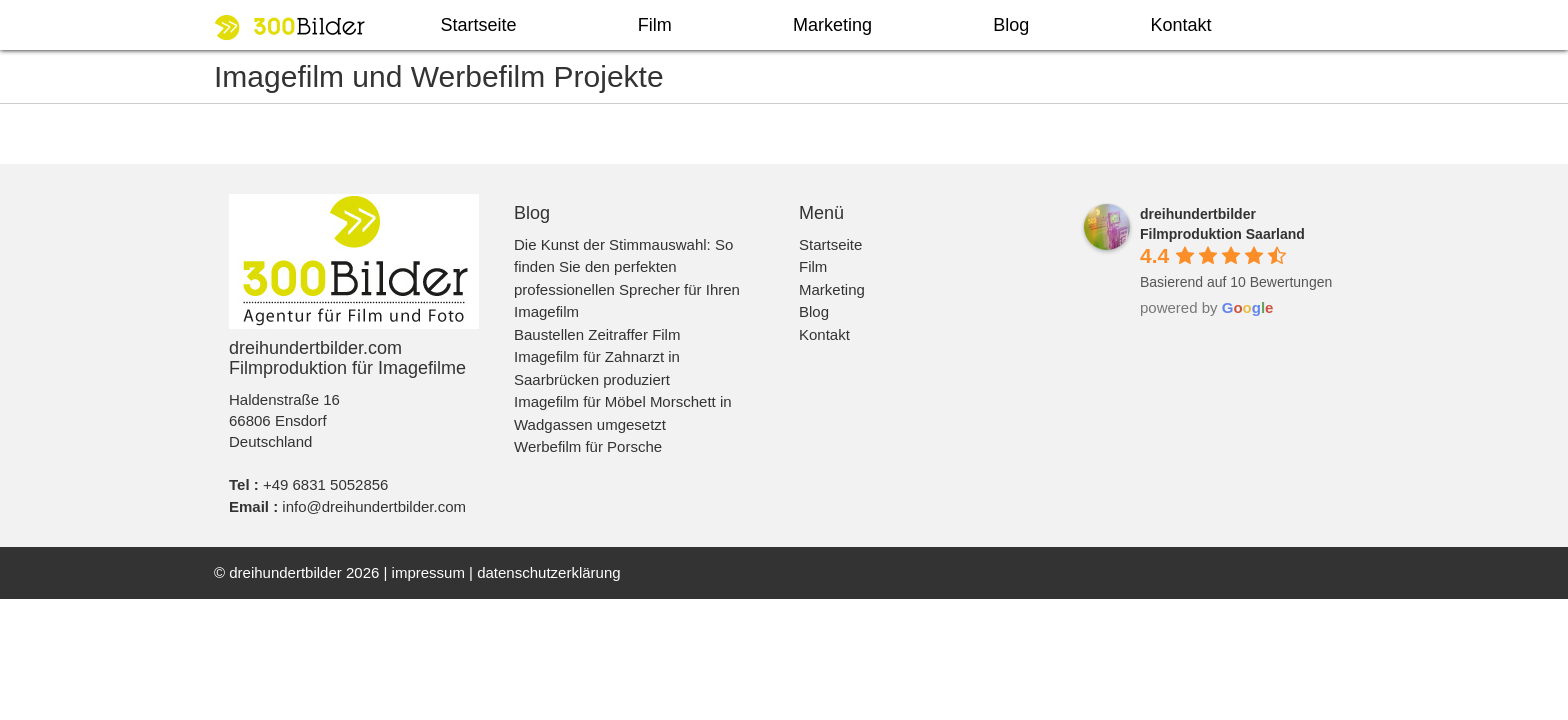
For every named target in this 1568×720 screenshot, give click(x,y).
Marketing (832, 25)
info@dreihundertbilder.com (374, 506)
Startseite (479, 25)
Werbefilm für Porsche (588, 446)
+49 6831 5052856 (326, 484)
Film (655, 25)
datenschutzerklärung (548, 572)
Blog (1011, 25)
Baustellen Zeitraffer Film (597, 334)
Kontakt (1180, 25)
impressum (428, 572)
